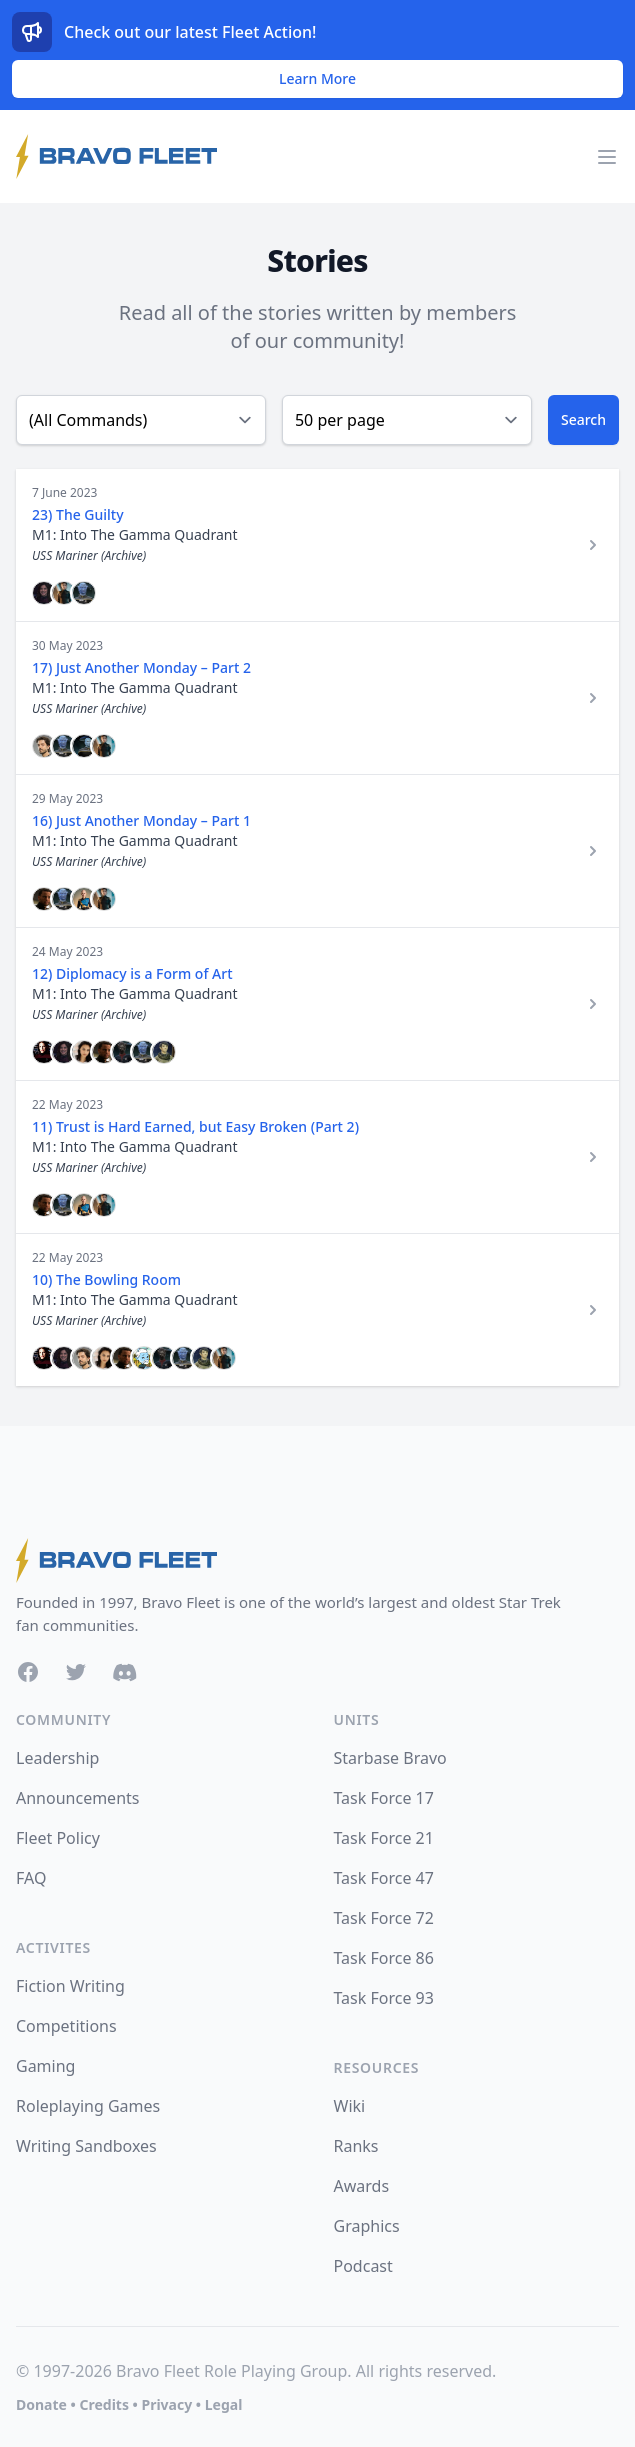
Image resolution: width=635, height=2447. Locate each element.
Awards (362, 2186)
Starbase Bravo (390, 1758)
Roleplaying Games (88, 2106)
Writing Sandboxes (86, 2146)
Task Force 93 (384, 1998)
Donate (41, 2404)
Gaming (45, 2066)
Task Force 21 (384, 1838)
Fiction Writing (70, 1986)
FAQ (31, 1878)
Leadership (57, 1758)
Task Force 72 (384, 1918)
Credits (103, 2404)
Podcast (363, 2266)
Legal (224, 2404)
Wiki (350, 2106)
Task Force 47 (384, 1878)
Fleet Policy (58, 1838)
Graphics (367, 2226)
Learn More (317, 78)
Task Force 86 (384, 1958)
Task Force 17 (384, 1798)
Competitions (66, 2026)
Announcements (77, 1798)
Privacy (166, 2404)
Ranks (356, 2146)
